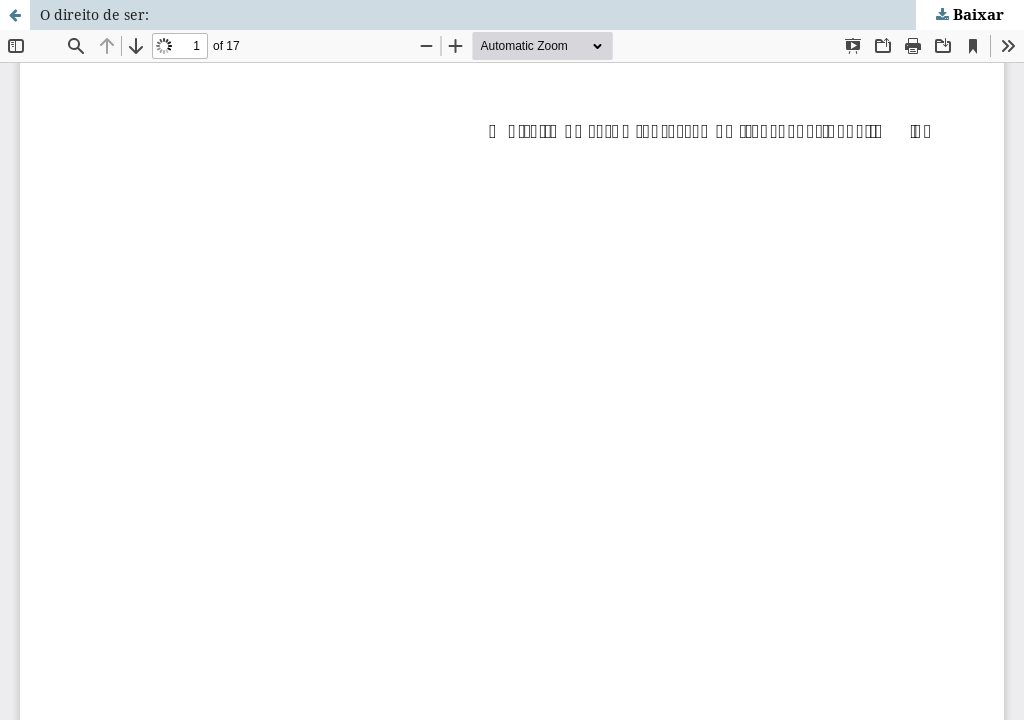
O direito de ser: (94, 14)
